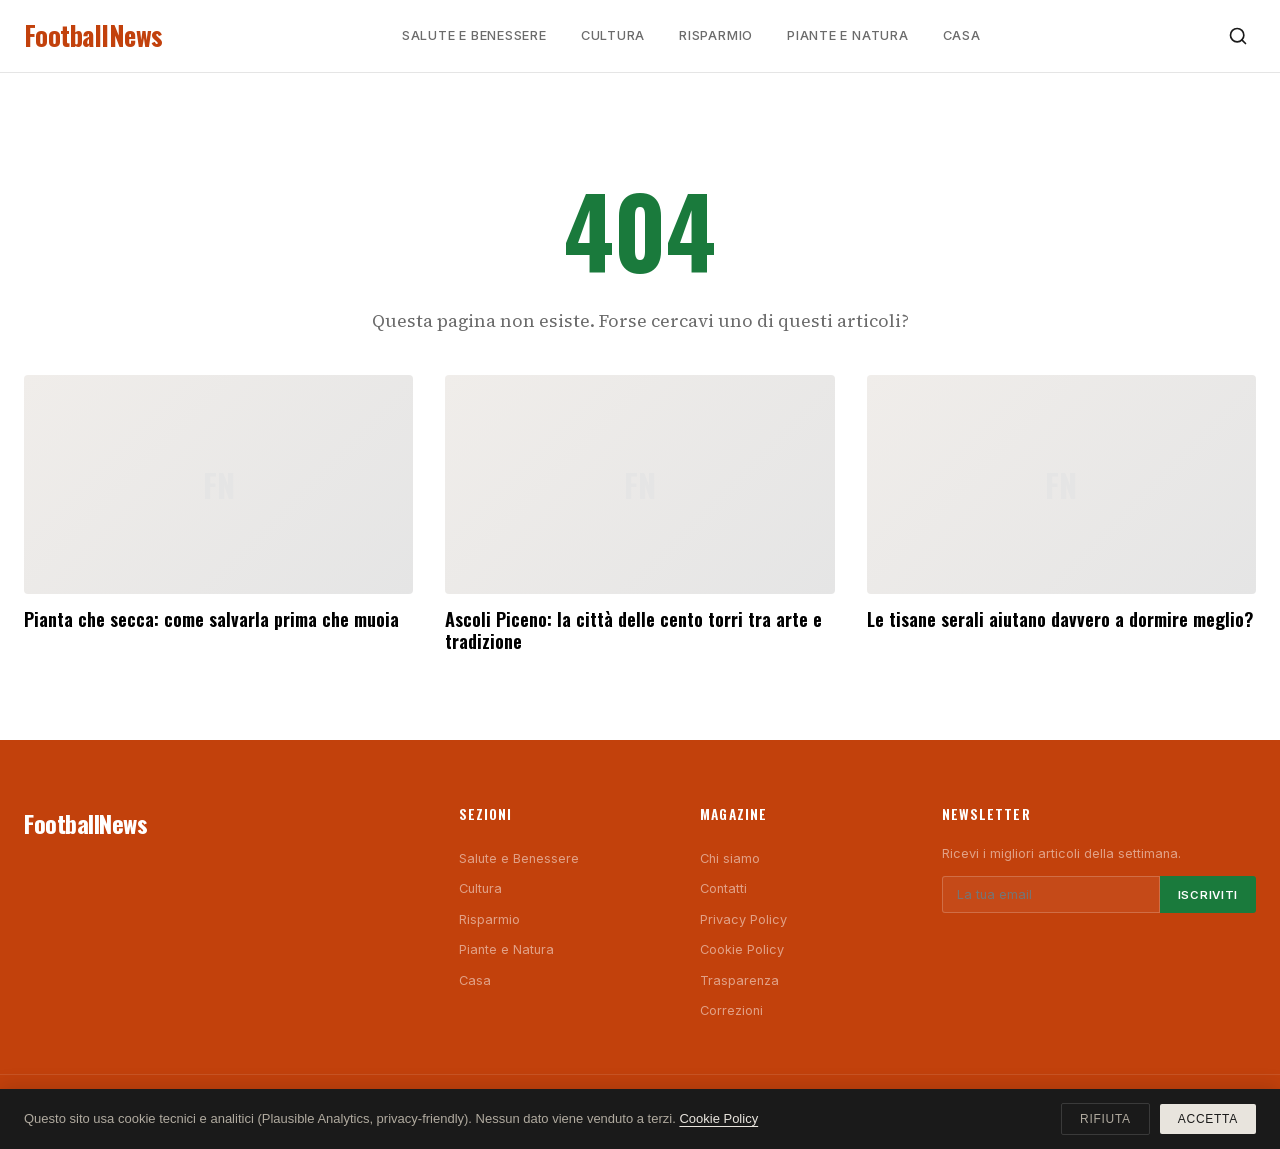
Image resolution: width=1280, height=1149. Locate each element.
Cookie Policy (742, 949)
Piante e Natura (848, 35)
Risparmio (716, 35)
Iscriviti (1208, 895)
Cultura (613, 35)
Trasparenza (739, 980)
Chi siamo (730, 858)
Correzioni (731, 1010)
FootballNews (93, 35)
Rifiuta (1105, 1119)
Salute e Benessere (474, 35)
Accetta (1208, 1119)
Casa (962, 35)
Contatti (723, 888)
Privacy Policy (743, 919)
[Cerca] (1238, 36)
